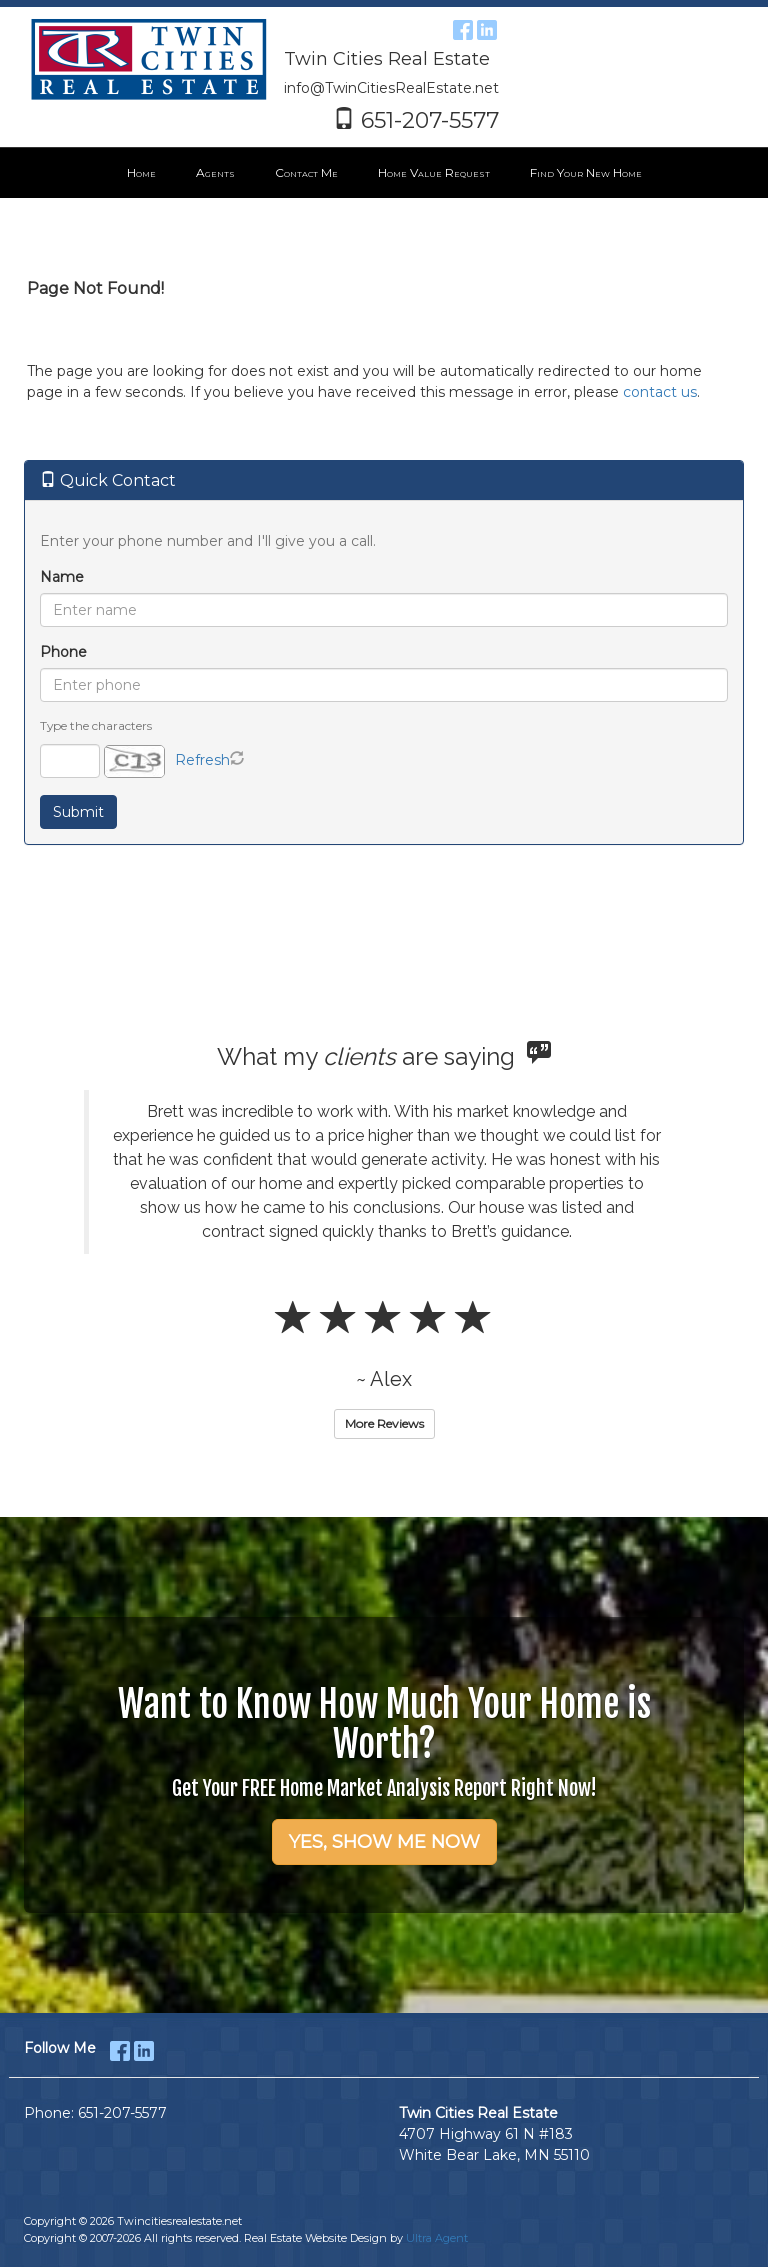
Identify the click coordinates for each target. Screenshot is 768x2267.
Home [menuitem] (141, 172)
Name (62, 577)
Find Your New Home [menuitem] (586, 172)
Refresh (202, 760)
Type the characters (96, 725)
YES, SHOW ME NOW (384, 1842)
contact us (660, 392)
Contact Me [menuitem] (306, 172)
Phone (63, 652)
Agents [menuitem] (215, 172)
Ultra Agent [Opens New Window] (437, 2238)
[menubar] (384, 173)
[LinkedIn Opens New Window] (487, 27)
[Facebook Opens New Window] (463, 27)
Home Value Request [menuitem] (434, 172)
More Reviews (384, 1423)
